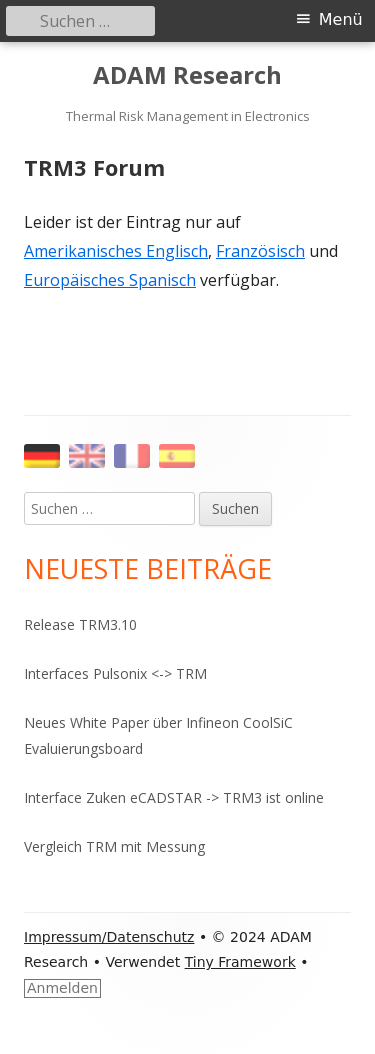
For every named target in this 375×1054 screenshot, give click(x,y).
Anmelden (62, 988)
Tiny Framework (240, 962)
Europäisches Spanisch (110, 280)
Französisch (260, 251)
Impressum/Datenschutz (109, 937)
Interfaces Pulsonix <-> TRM (115, 673)
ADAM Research (187, 75)
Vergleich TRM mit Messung (114, 846)
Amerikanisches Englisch (116, 251)
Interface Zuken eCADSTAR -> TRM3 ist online (174, 797)
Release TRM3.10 (80, 624)
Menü (341, 19)
